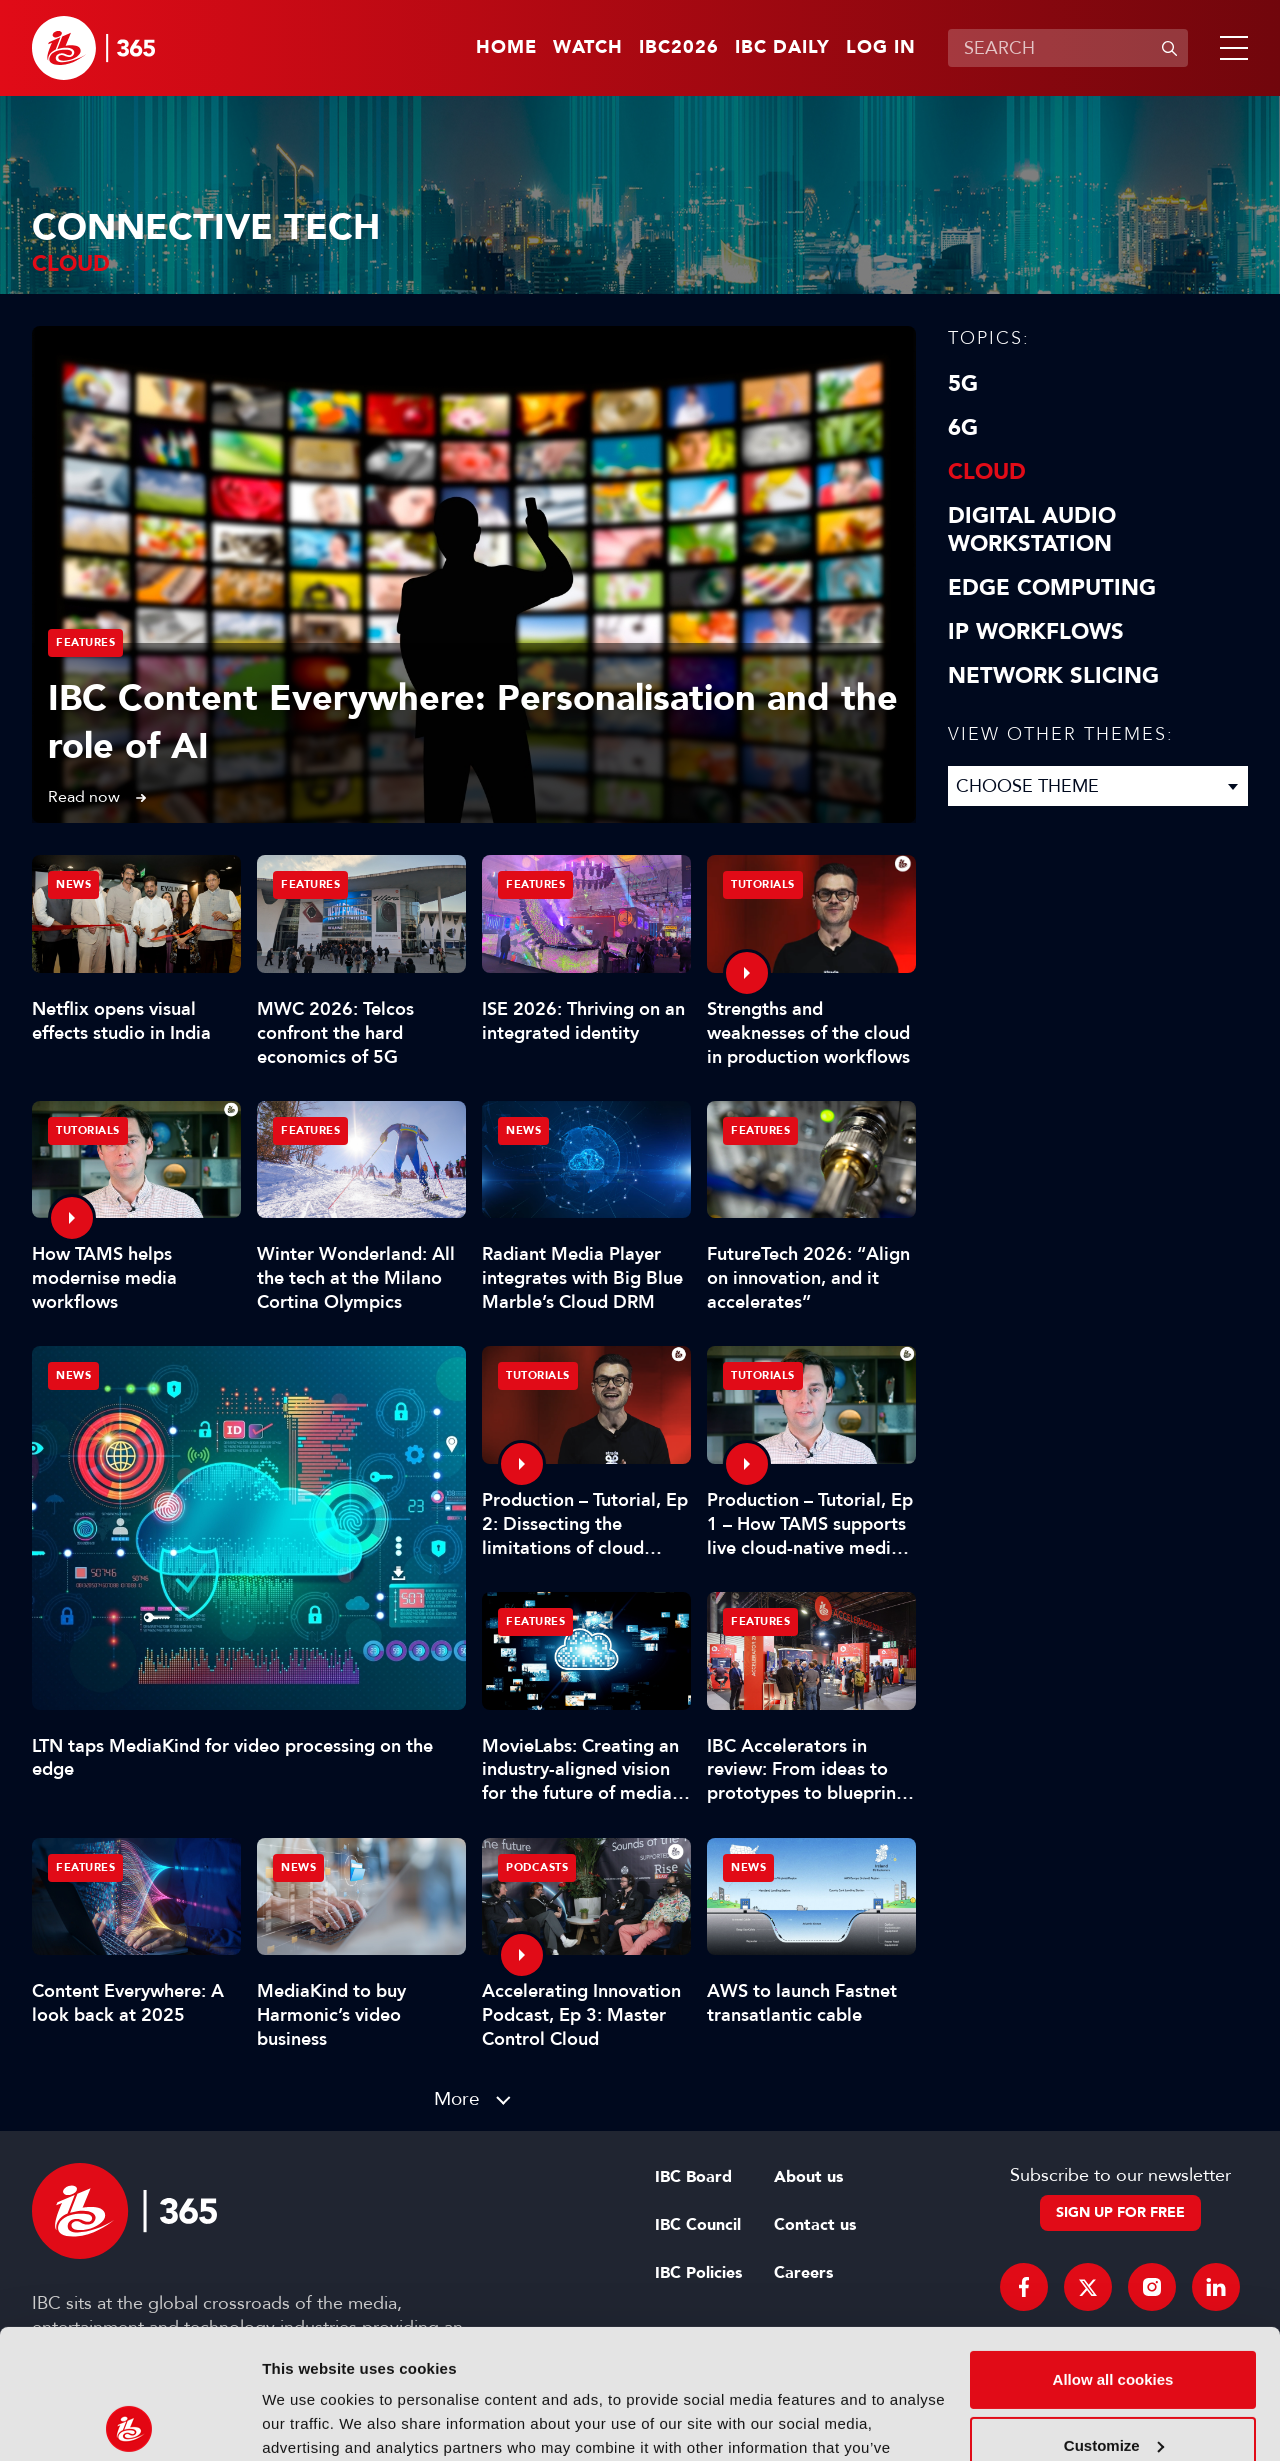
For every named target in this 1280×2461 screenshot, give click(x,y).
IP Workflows (1036, 632)
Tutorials (763, 884)
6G (963, 428)
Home (506, 48)
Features (85, 642)
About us (808, 2177)
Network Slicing (1053, 676)
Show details (308, 2421)
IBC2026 (679, 48)
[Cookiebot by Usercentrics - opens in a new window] (129, 2422)
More (457, 2098)
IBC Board (693, 2177)
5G (963, 384)
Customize (1114, 2315)
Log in (881, 48)
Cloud (987, 472)
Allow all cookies (1113, 2250)
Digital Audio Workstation (1032, 530)
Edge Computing (1052, 588)
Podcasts (537, 1867)
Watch (588, 48)
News (73, 1375)
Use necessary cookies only (1113, 2381)
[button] (1230, 48)
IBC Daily (782, 48)
